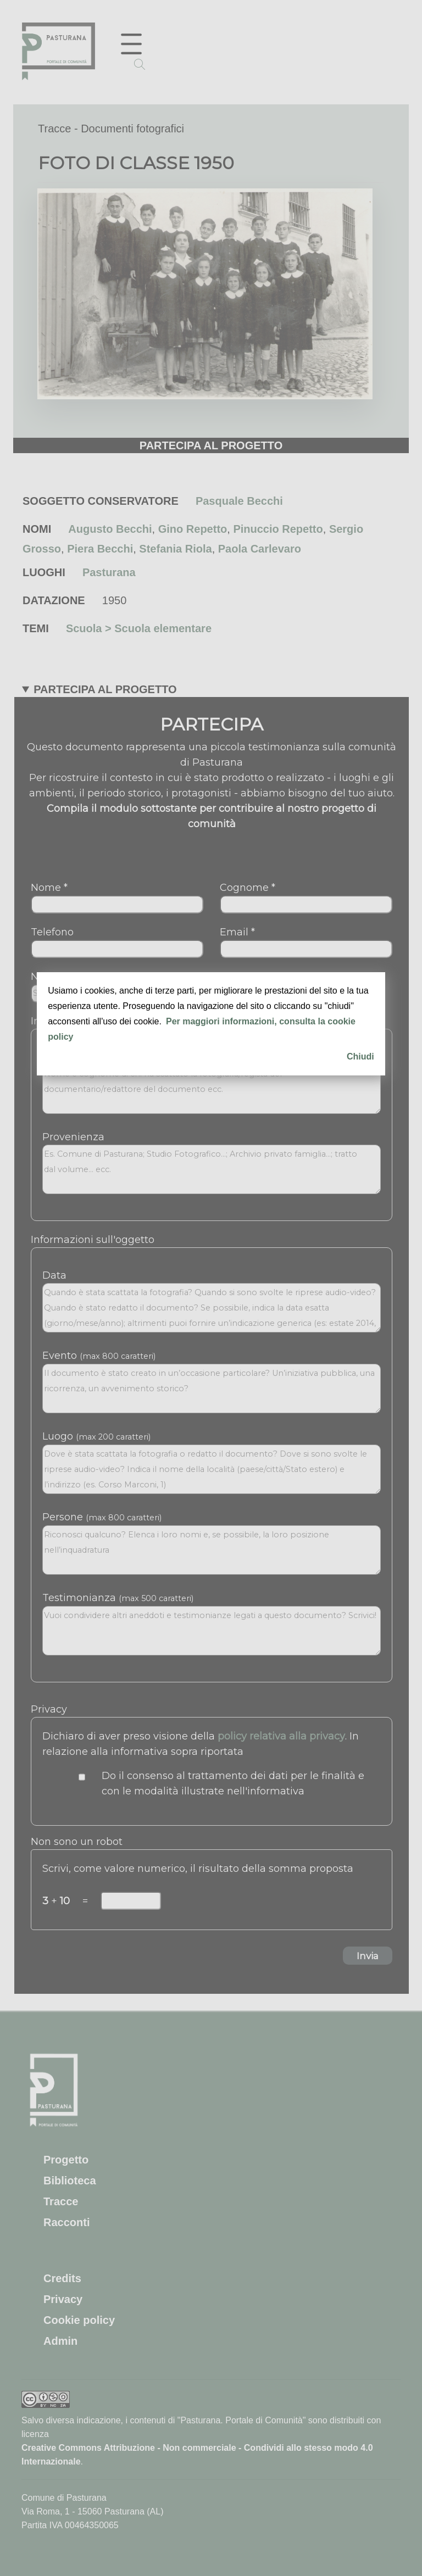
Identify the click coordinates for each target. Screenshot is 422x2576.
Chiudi (360, 1056)
